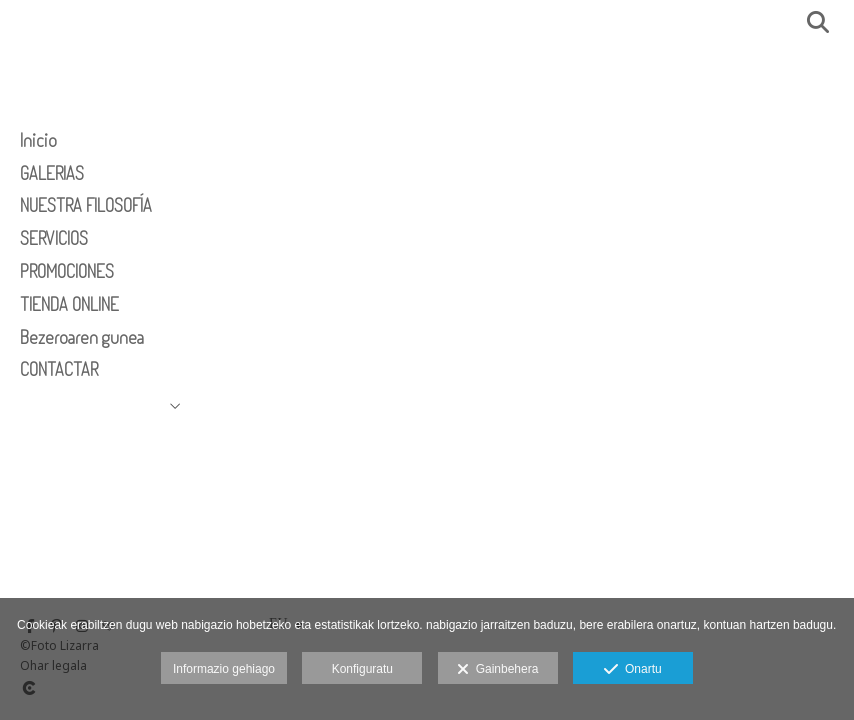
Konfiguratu (362, 669)
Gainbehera (497, 670)
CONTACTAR (59, 369)
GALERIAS (52, 173)
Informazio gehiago (224, 669)
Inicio (38, 140)
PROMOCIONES (67, 271)
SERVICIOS (54, 238)
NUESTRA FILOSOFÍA (86, 205)
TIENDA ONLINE (69, 304)
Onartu (632, 670)
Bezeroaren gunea (82, 337)
